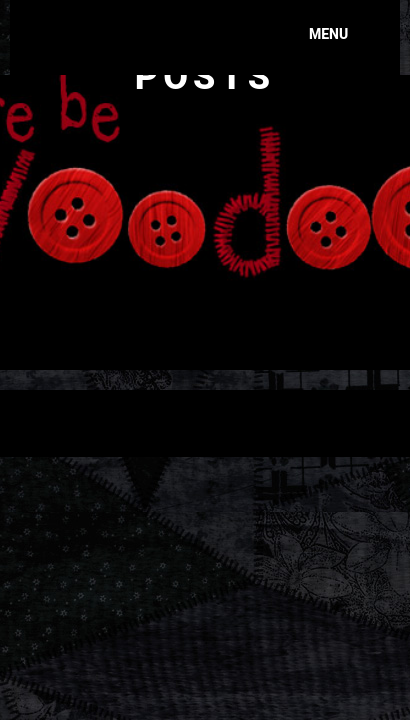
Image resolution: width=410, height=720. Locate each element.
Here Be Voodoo (150, 25)
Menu (328, 34)
